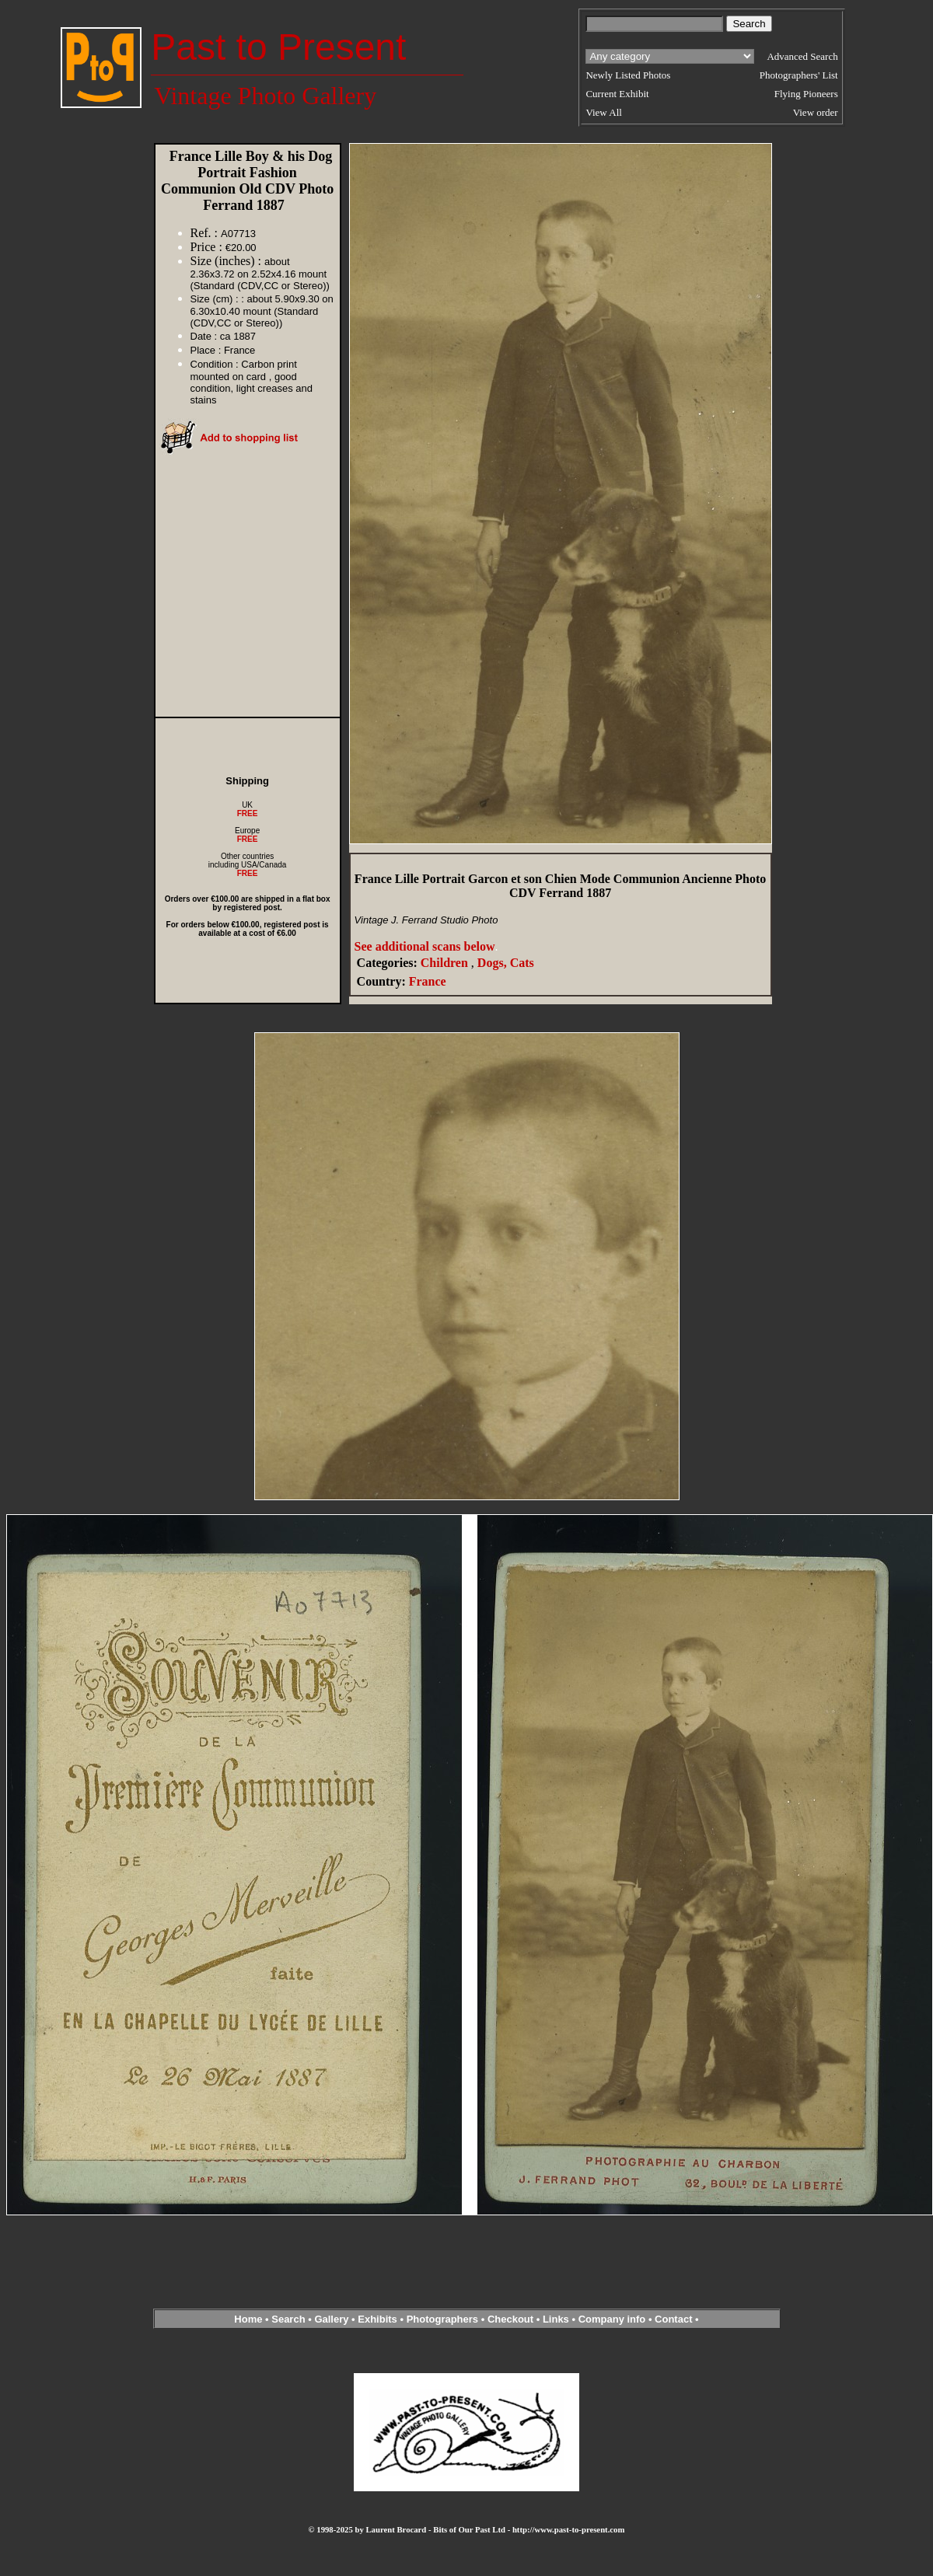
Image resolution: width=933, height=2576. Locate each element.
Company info (613, 2319)
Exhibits (377, 2319)
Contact (673, 2319)
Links (556, 2319)
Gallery (331, 2319)
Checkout (510, 2319)
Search (288, 2319)
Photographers (442, 2319)
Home (248, 2319)
